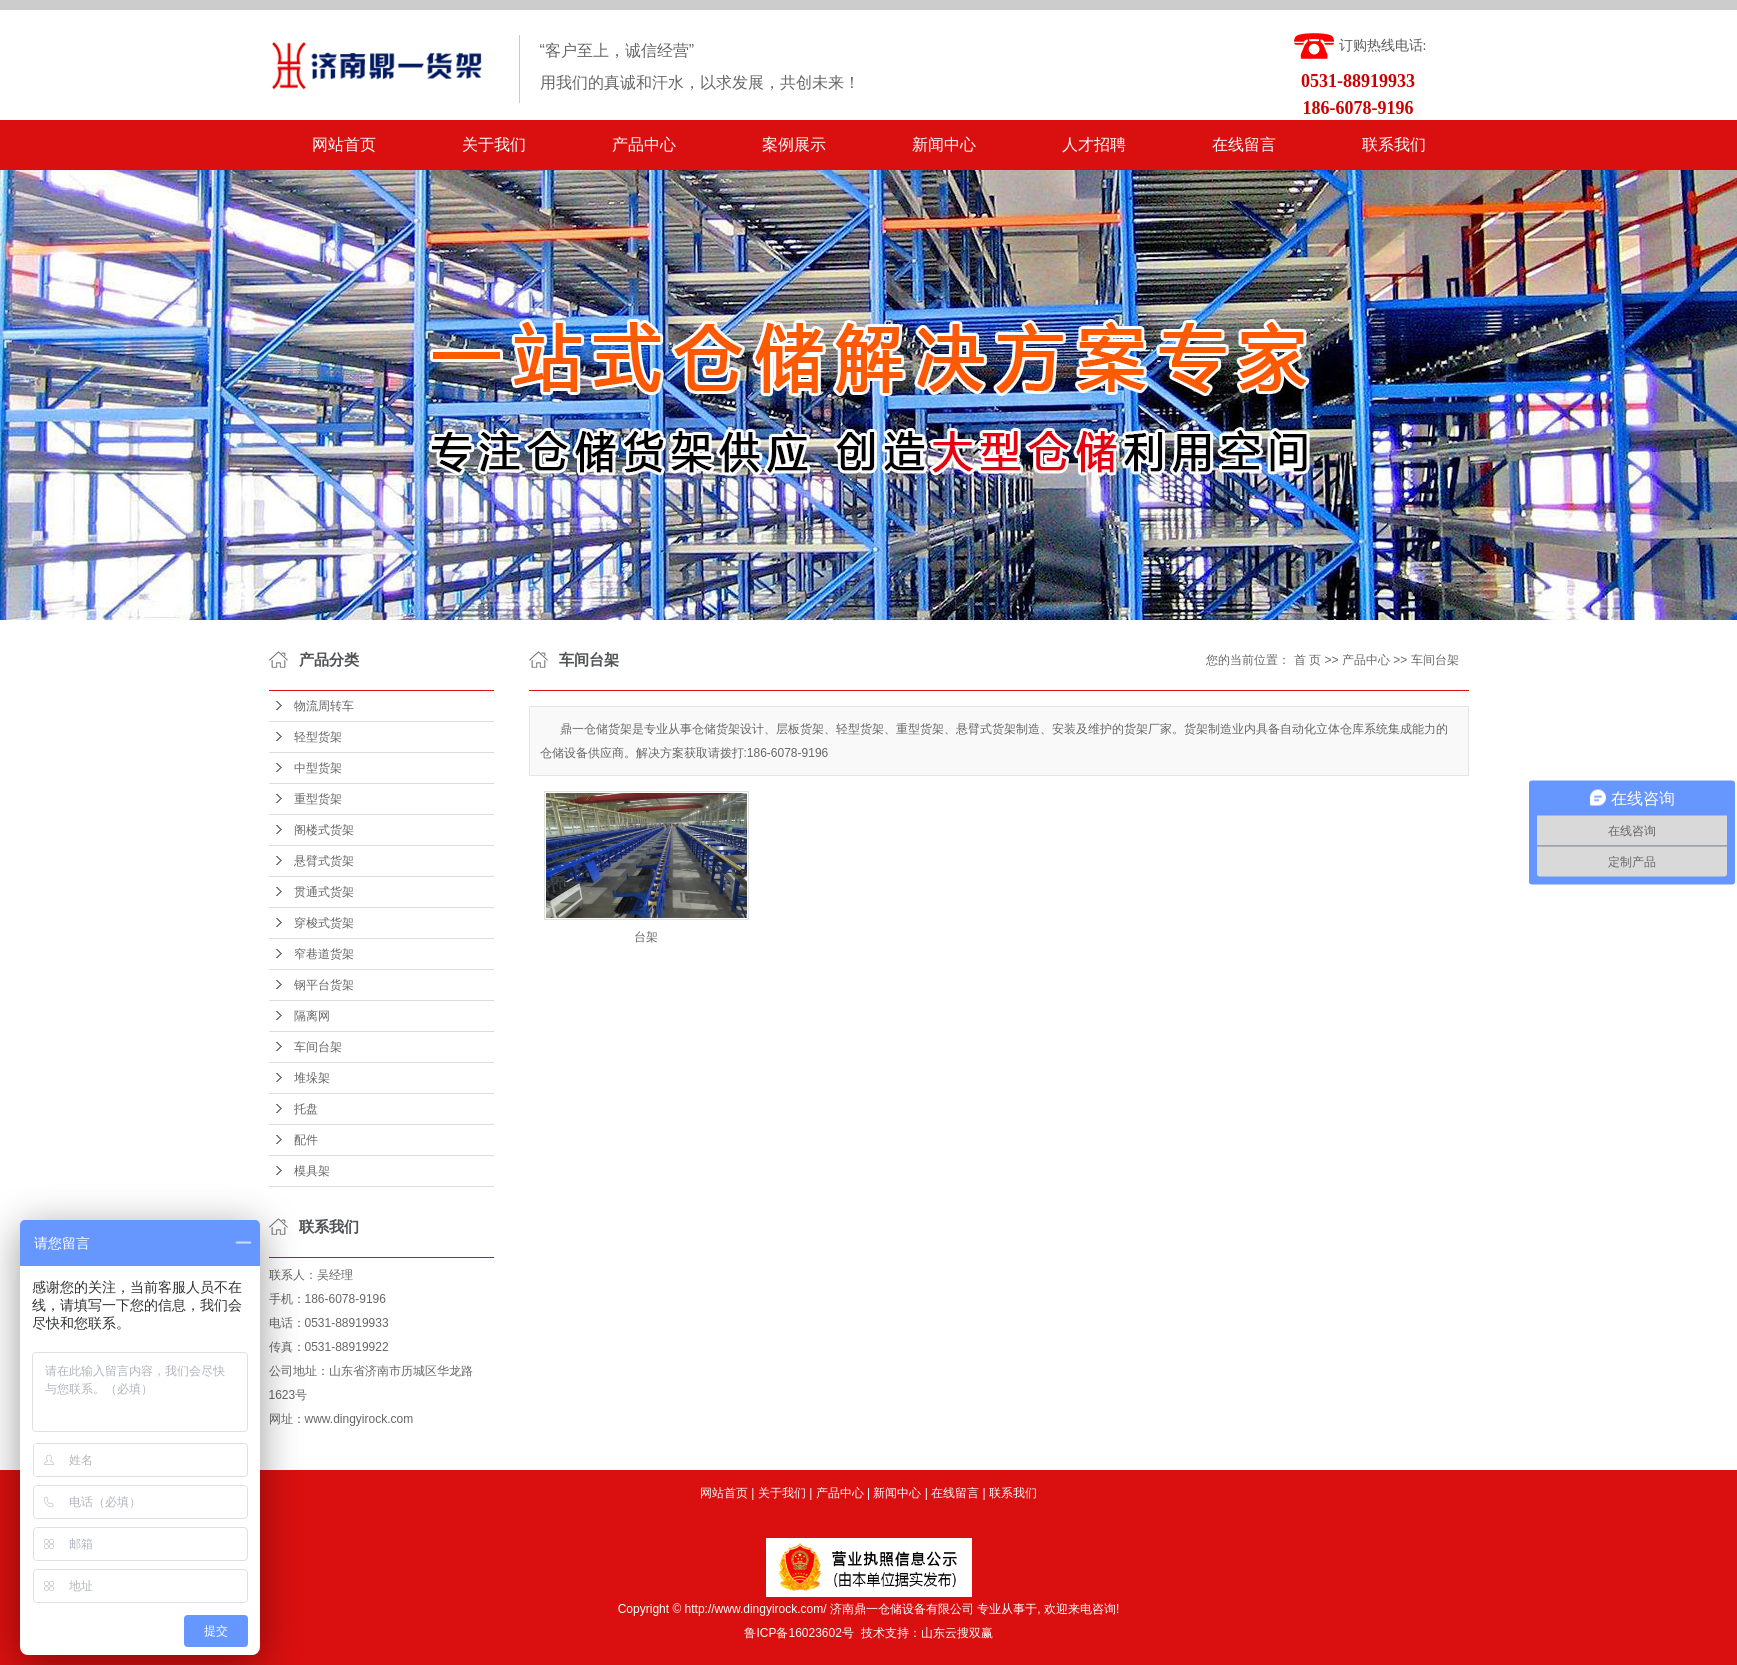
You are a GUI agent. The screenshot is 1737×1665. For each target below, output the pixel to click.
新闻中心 (944, 144)
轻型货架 (318, 737)
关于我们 (494, 144)
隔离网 (312, 1016)
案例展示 (794, 144)
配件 (306, 1140)
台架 (646, 937)
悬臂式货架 (324, 861)
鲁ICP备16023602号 (798, 1633)
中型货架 (318, 768)
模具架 (312, 1171)
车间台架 (318, 1047)
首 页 (1307, 660)
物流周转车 (324, 706)
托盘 (306, 1109)
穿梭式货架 (324, 923)
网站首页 (344, 144)
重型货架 (318, 799)
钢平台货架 (324, 985)
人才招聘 (1094, 144)
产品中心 (644, 144)
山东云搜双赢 (957, 1633)
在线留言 (1244, 144)
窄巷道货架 (324, 954)
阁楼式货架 (324, 830)
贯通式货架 (324, 892)
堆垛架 (312, 1078)
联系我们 (1394, 144)
